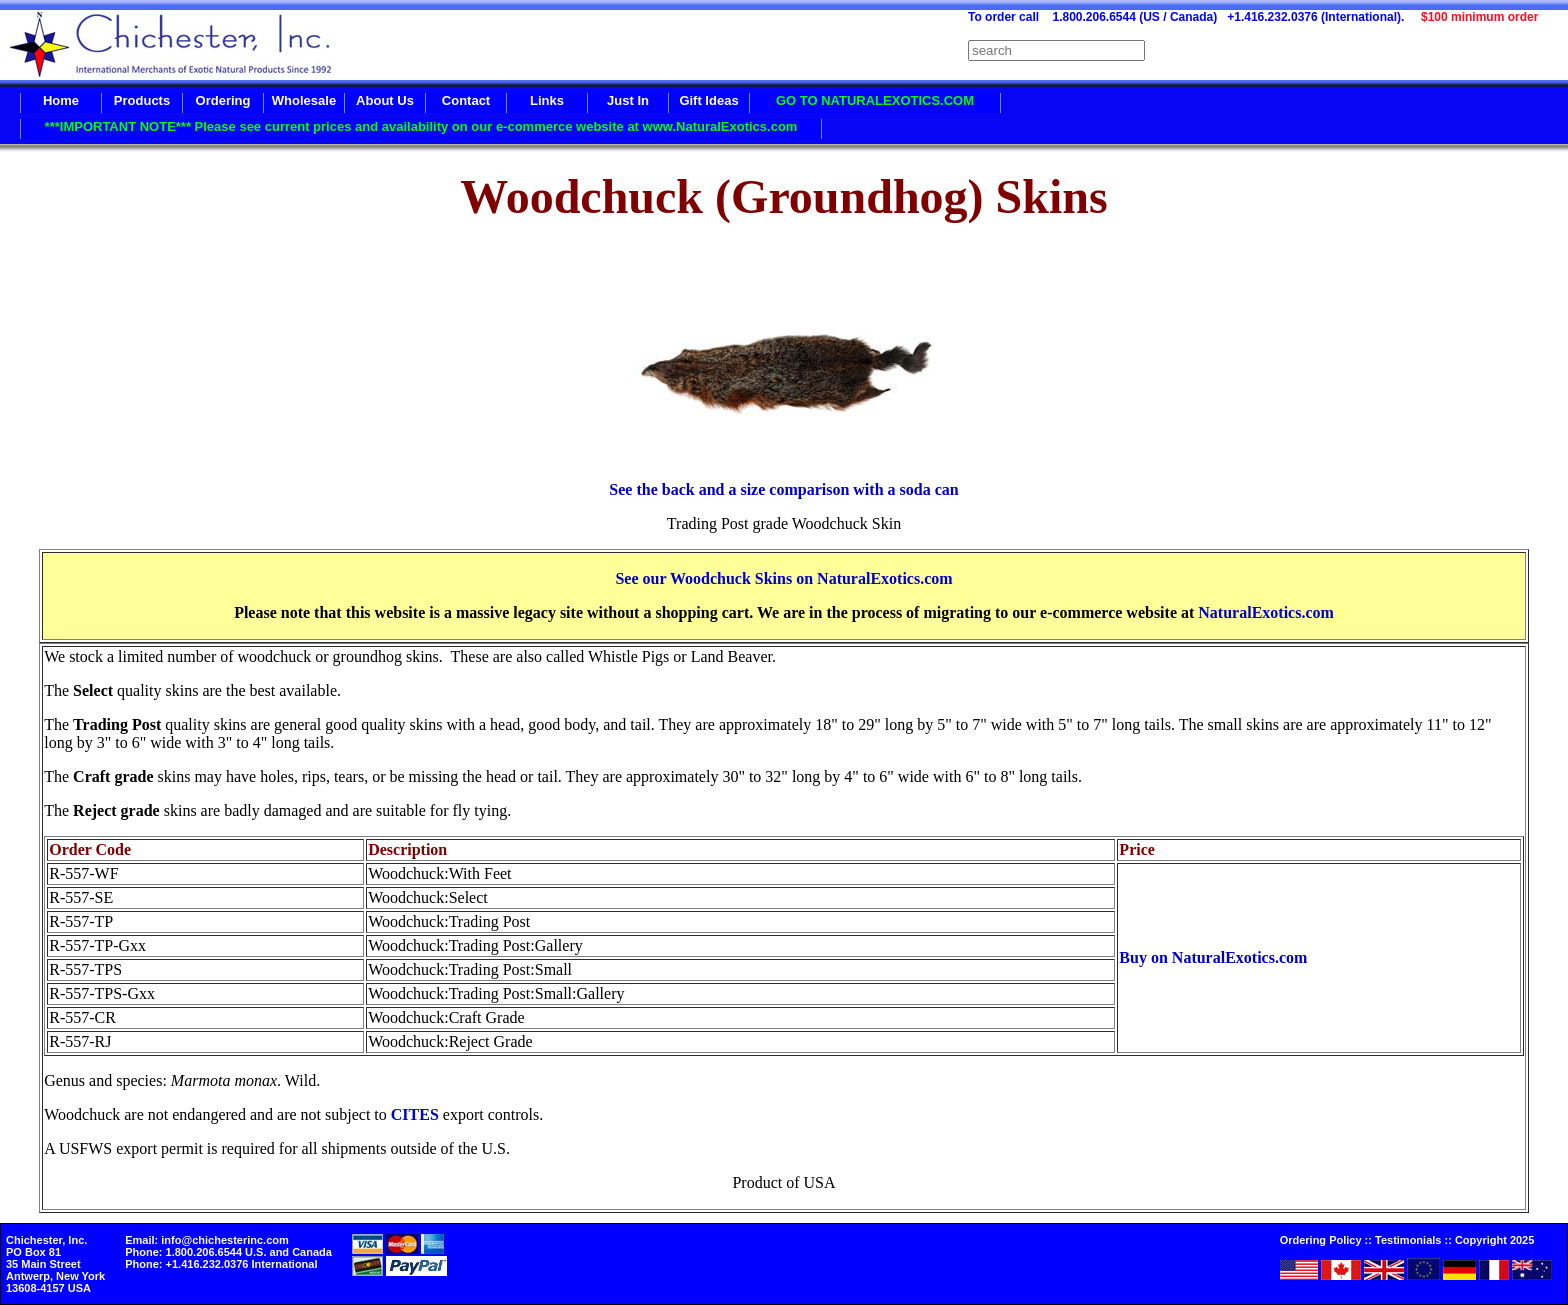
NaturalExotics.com (1266, 612)
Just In (628, 100)
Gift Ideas (708, 100)
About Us (385, 100)
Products (142, 100)
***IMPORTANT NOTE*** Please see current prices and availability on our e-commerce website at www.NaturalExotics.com (421, 126)
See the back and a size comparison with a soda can (783, 489)
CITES (415, 1114)
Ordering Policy (1321, 1240)
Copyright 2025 (1494, 1240)
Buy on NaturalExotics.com (1213, 957)
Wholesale (304, 100)
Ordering (223, 100)
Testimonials (1408, 1240)
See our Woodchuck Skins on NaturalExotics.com (783, 578)
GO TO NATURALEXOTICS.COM (875, 100)
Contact (466, 100)
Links (547, 100)
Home (61, 100)
